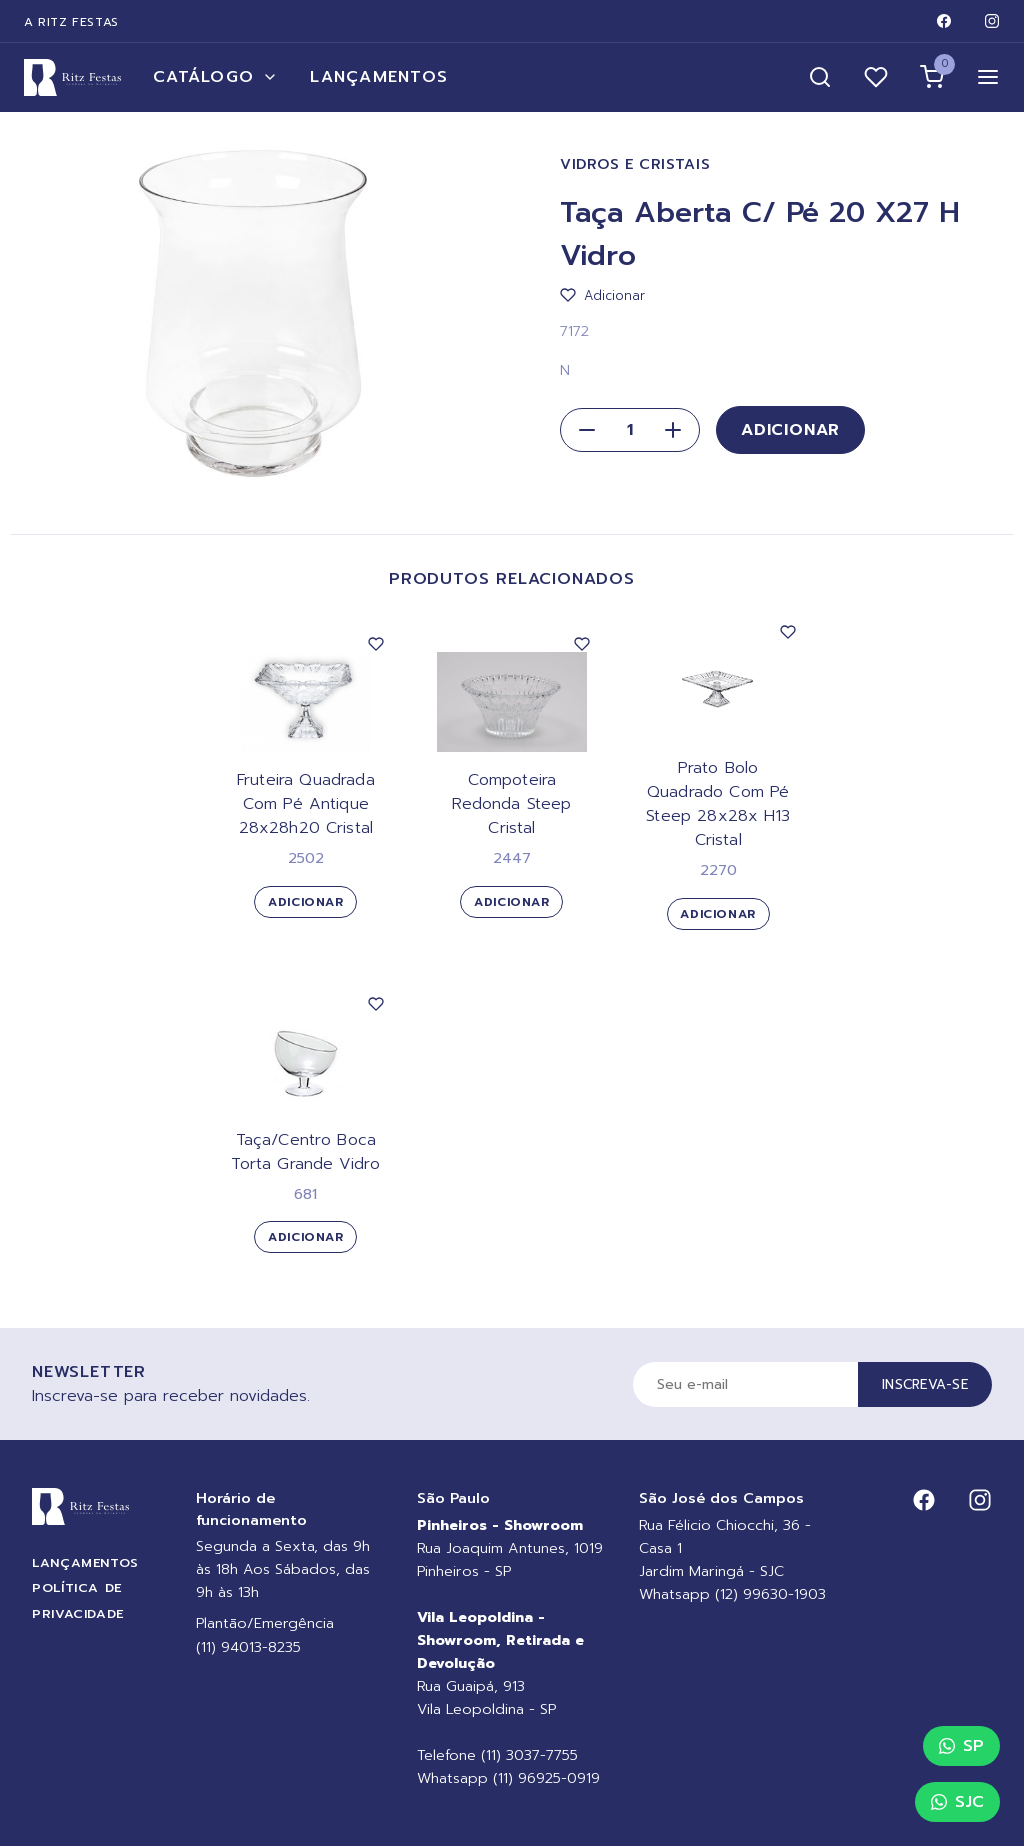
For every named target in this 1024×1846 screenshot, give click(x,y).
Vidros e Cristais (635, 164)
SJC (957, 1802)
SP (961, 1746)
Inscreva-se (925, 1384)
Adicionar (790, 430)
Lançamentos (379, 77)
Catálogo (215, 77)
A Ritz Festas (71, 22)
